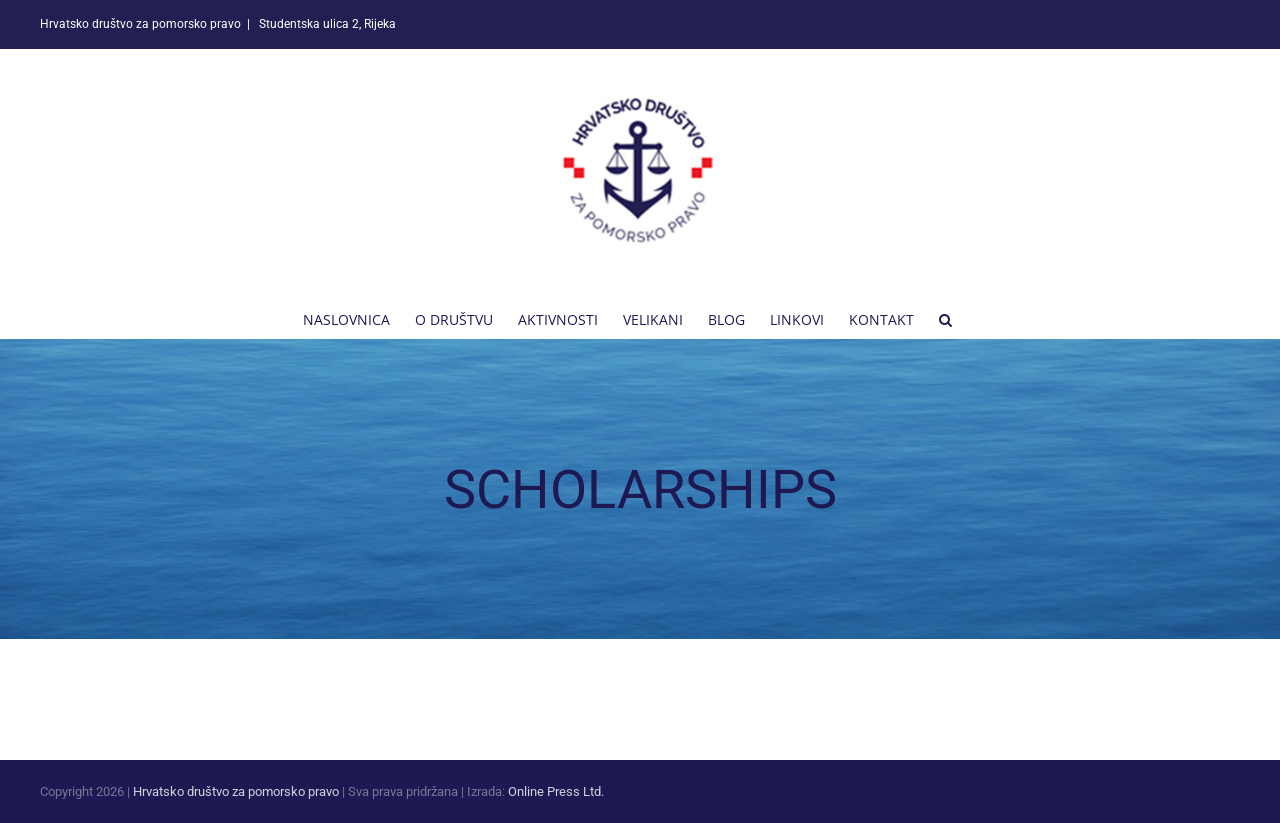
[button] (945, 318)
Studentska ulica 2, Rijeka (326, 24)
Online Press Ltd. (556, 791)
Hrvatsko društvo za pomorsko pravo (236, 791)
